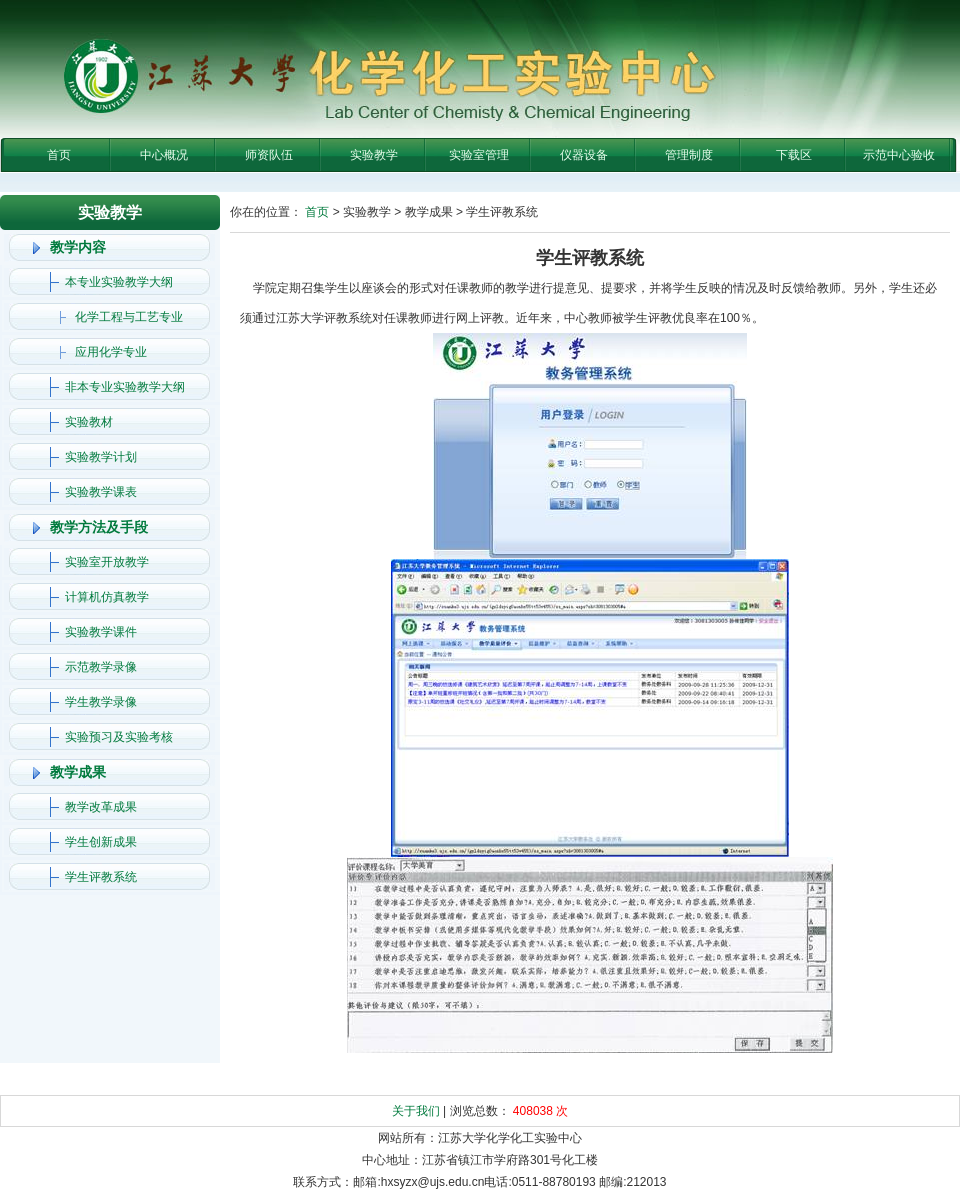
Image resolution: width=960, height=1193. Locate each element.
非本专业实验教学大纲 (125, 387)
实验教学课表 (101, 492)
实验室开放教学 (107, 562)
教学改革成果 (101, 807)
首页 (59, 155)
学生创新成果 (101, 842)
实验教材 (89, 422)
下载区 (794, 155)
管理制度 (689, 155)
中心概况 (164, 155)
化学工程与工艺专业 (129, 317)
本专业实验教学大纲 (119, 282)
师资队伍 (269, 155)
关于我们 (416, 1111)
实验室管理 (479, 155)
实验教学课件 (101, 632)
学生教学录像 (101, 702)
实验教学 (374, 155)
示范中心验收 (899, 155)
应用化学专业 (111, 352)
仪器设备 (584, 155)
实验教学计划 (101, 457)
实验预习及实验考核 (119, 737)
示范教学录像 (101, 667)
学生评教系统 (101, 877)
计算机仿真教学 (107, 597)
